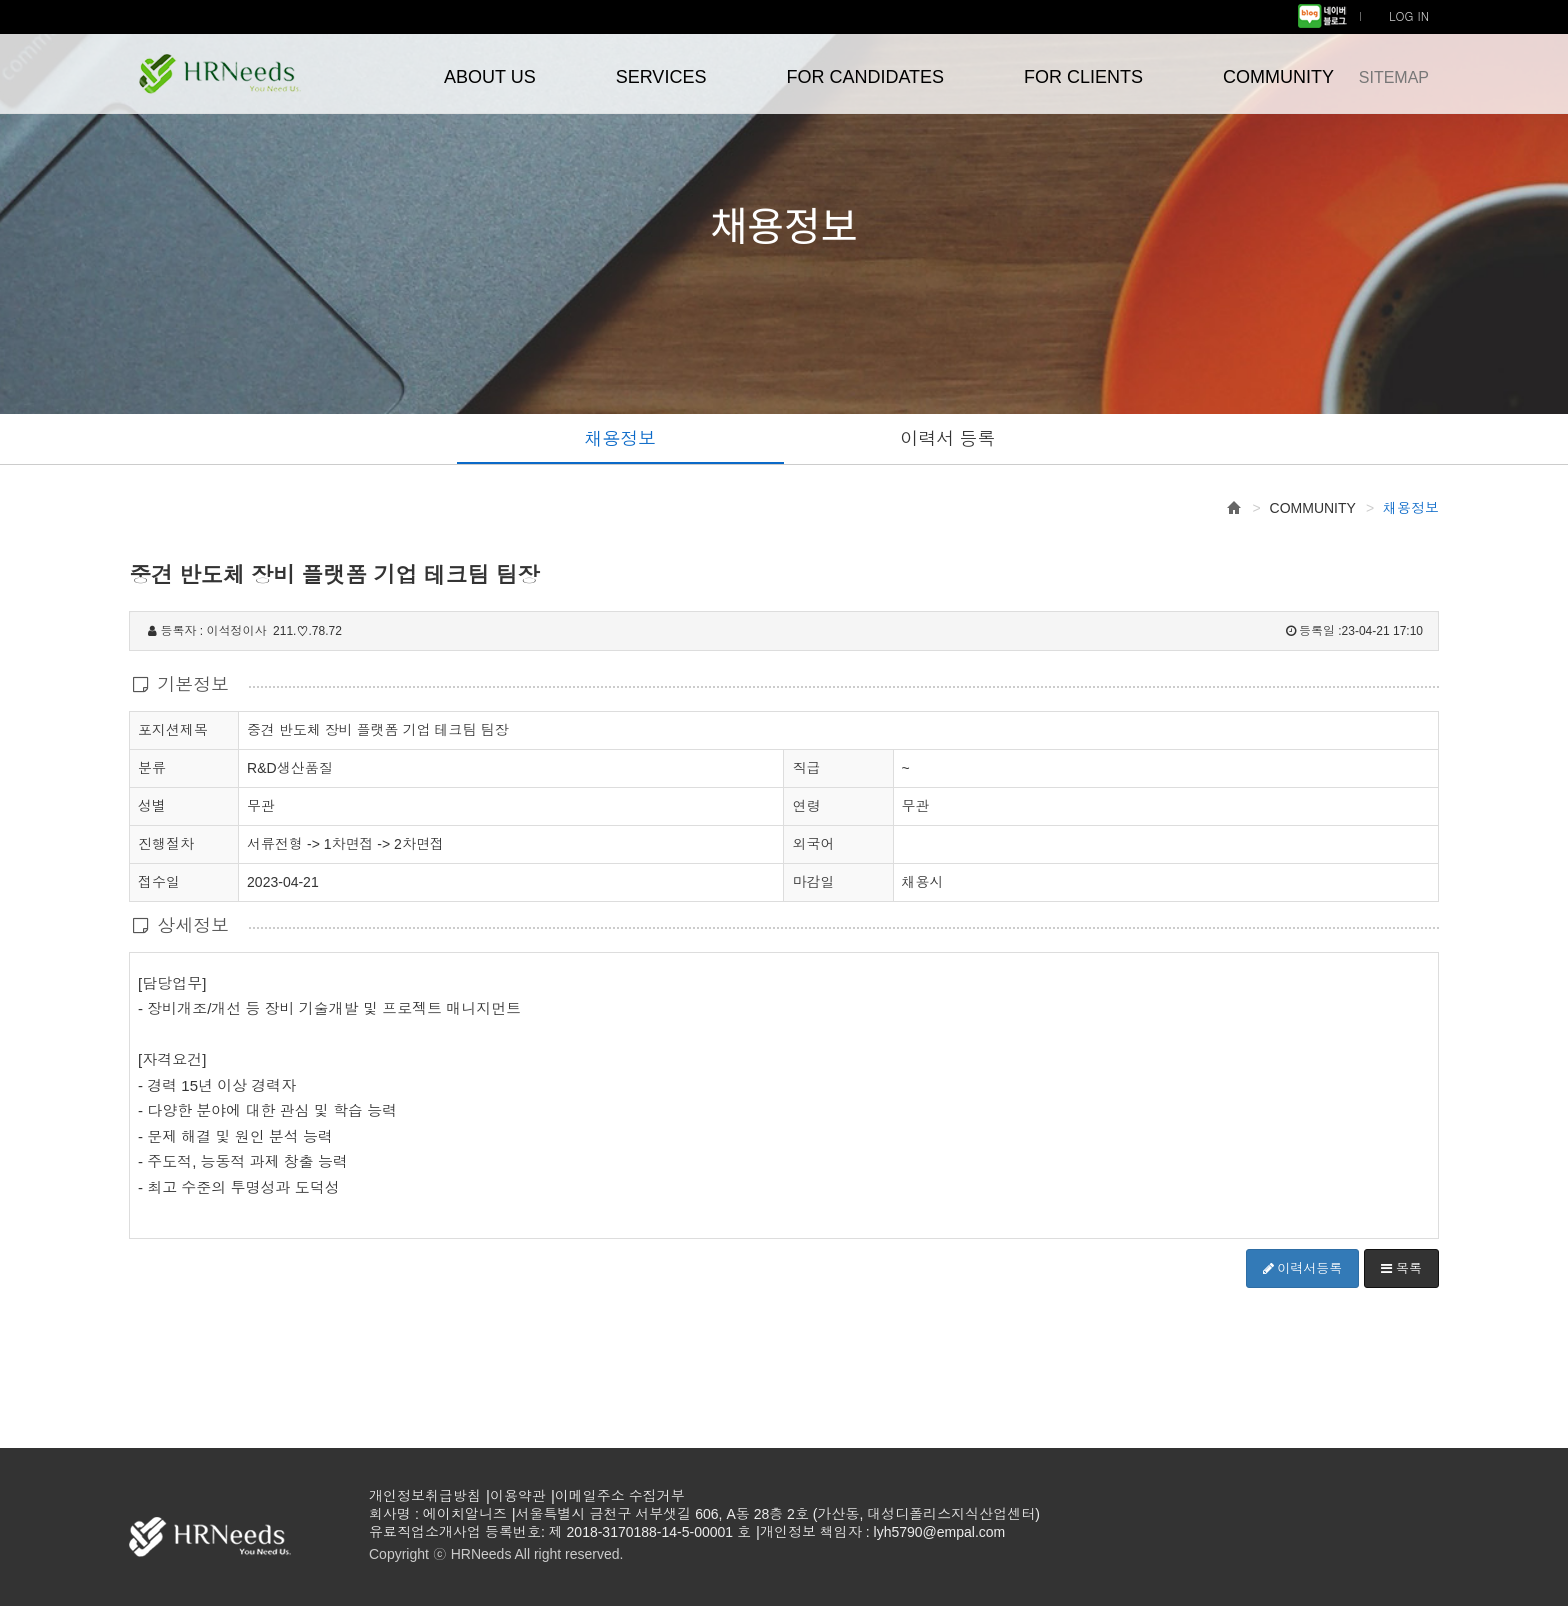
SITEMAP (1394, 77)
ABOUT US (490, 77)
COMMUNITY (1278, 77)
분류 (152, 767)
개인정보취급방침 (425, 1496)
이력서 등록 (947, 439)
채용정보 (620, 439)
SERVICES (661, 77)
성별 (152, 805)
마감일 (813, 882)
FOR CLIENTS (1083, 77)
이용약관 (518, 1496)
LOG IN (1409, 15)
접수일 (159, 881)
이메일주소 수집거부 (620, 1496)
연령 (806, 806)
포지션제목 (173, 729)
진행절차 (166, 843)
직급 (806, 768)
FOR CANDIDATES (865, 77)
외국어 (813, 844)
